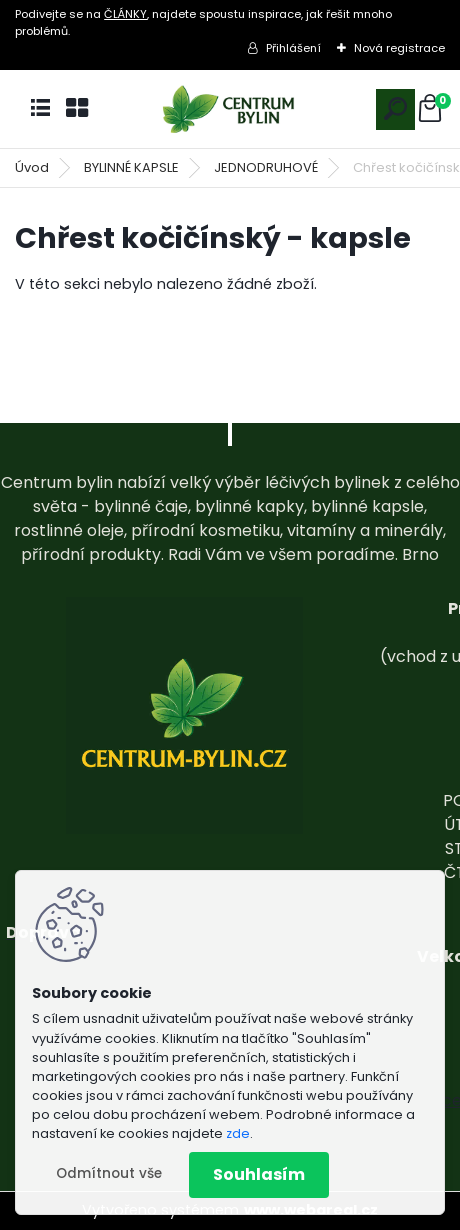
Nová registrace (399, 48)
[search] (395, 108)
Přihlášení (293, 48)
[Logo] (230, 109)
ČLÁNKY (125, 14)
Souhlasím (259, 1174)
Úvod (32, 167)
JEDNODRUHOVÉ (266, 167)
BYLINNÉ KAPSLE (131, 167)
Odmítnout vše (109, 1173)
